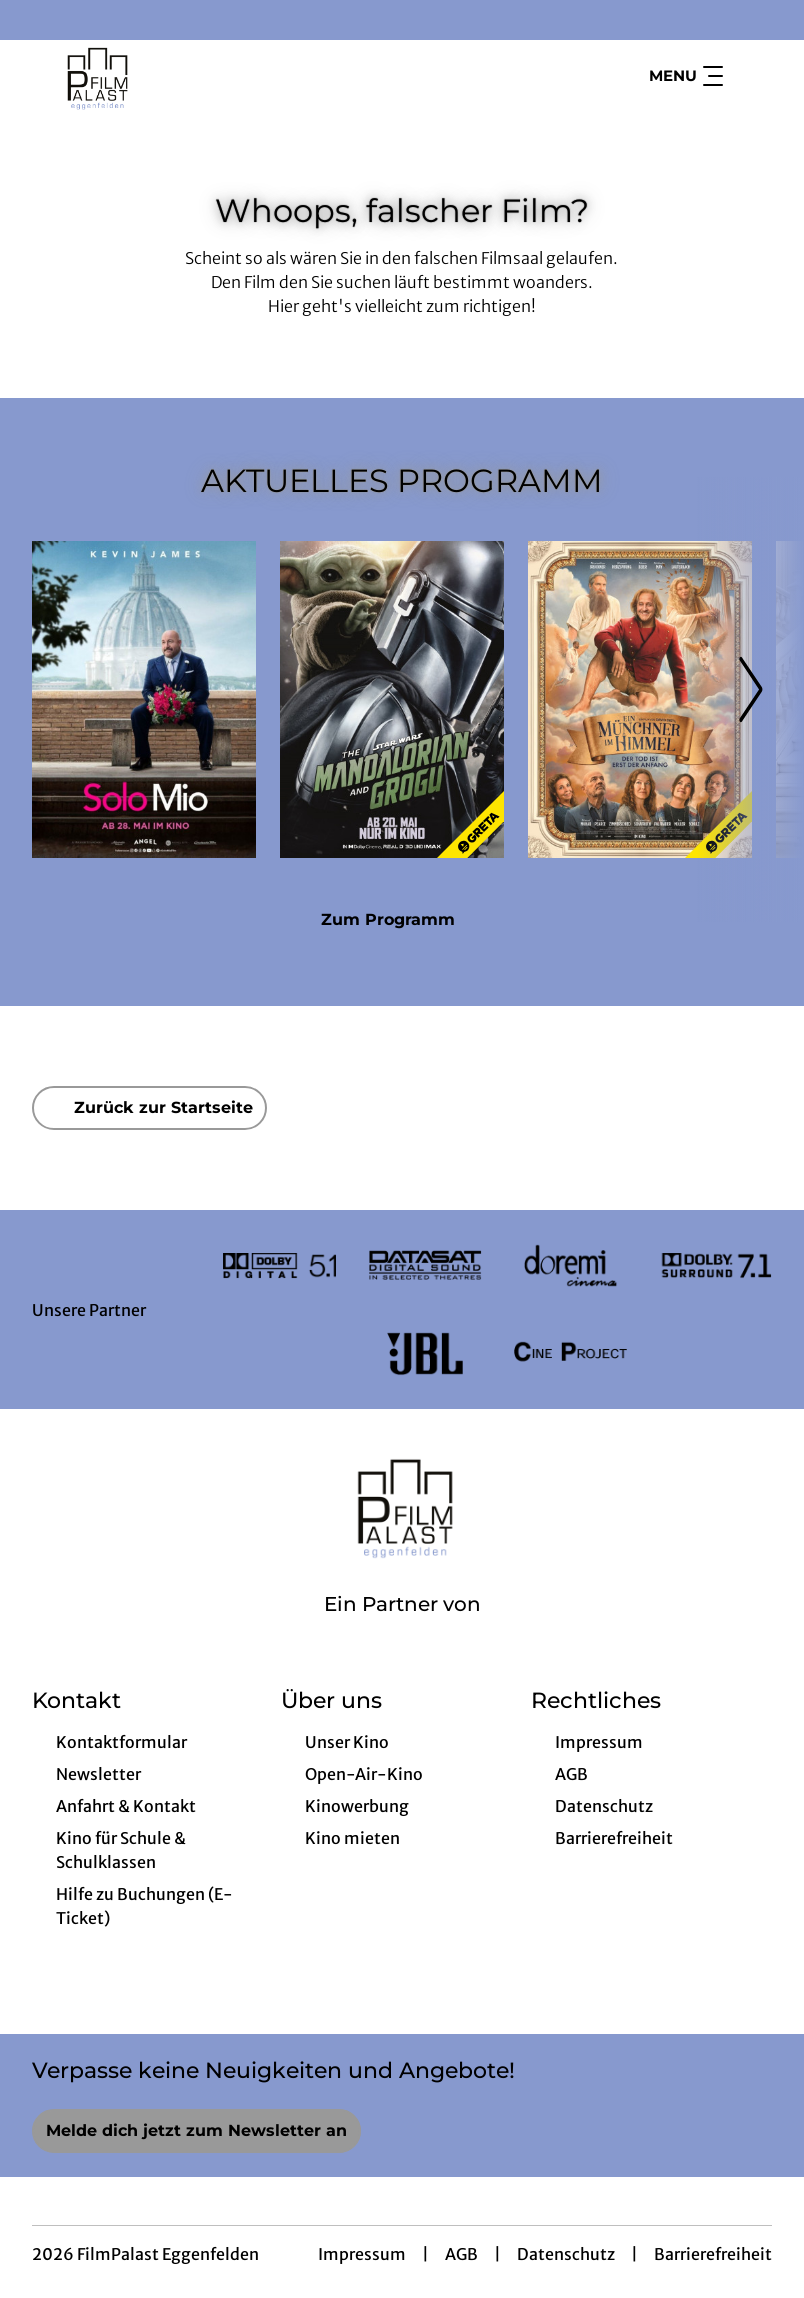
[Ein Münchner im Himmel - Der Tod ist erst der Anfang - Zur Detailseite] (640, 699)
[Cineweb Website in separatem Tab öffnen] (402, 1630)
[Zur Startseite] (172, 76)
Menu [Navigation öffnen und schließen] (686, 76)
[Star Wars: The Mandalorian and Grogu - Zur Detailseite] (392, 699)
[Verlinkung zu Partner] (279, 1266)
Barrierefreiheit (713, 2254)
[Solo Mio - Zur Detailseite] (144, 699)
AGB (461, 2254)
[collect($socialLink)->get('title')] (36, 20)
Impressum (362, 2254)
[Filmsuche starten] (752, 76)
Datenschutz (566, 2254)
